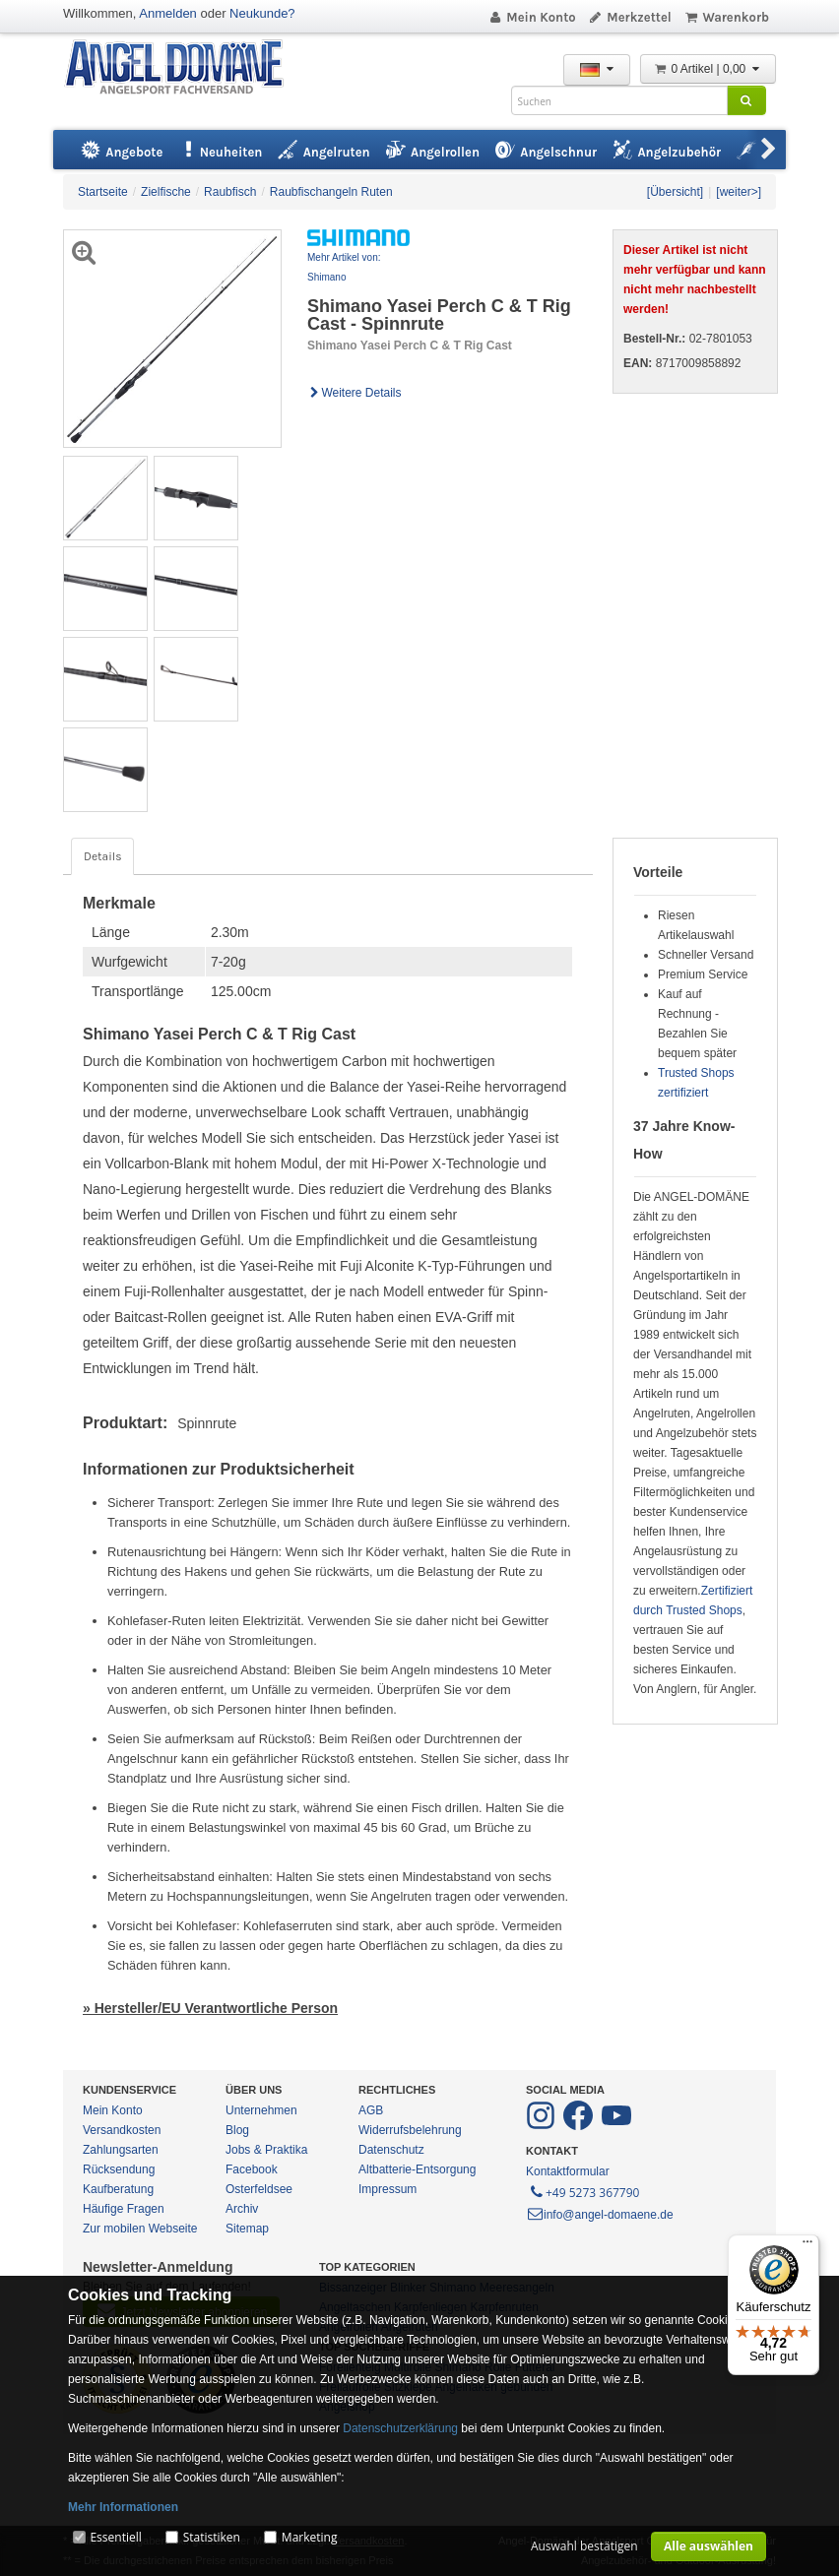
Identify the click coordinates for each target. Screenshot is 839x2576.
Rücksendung (119, 2169)
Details (102, 856)
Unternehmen (261, 2110)
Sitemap (247, 2228)
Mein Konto (531, 17)
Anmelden (168, 13)
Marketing (310, 2537)
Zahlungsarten (121, 2150)
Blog (237, 2130)
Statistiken (211, 2537)
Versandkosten (122, 2130)
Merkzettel (630, 17)
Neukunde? (262, 13)
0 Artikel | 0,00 (708, 69)
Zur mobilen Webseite (140, 2228)
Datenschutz (391, 2150)
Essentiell (115, 2537)
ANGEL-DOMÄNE (183, 68)
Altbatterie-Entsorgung (417, 2169)
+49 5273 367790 (583, 2191)
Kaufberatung (118, 2189)
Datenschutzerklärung (400, 2428)
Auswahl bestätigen (584, 2546)
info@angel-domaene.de (600, 2215)
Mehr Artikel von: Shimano (343, 267)
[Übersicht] (675, 192)
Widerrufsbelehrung (410, 2130)
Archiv (242, 2209)
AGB (370, 2110)
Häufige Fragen (123, 2209)
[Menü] (807, 2246)
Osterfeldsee (259, 2189)
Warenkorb (726, 17)
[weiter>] (738, 192)
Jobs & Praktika (266, 2150)
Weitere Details (354, 393)
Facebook (252, 2169)
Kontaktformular (568, 2171)
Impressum (387, 2189)
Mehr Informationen (123, 2507)
